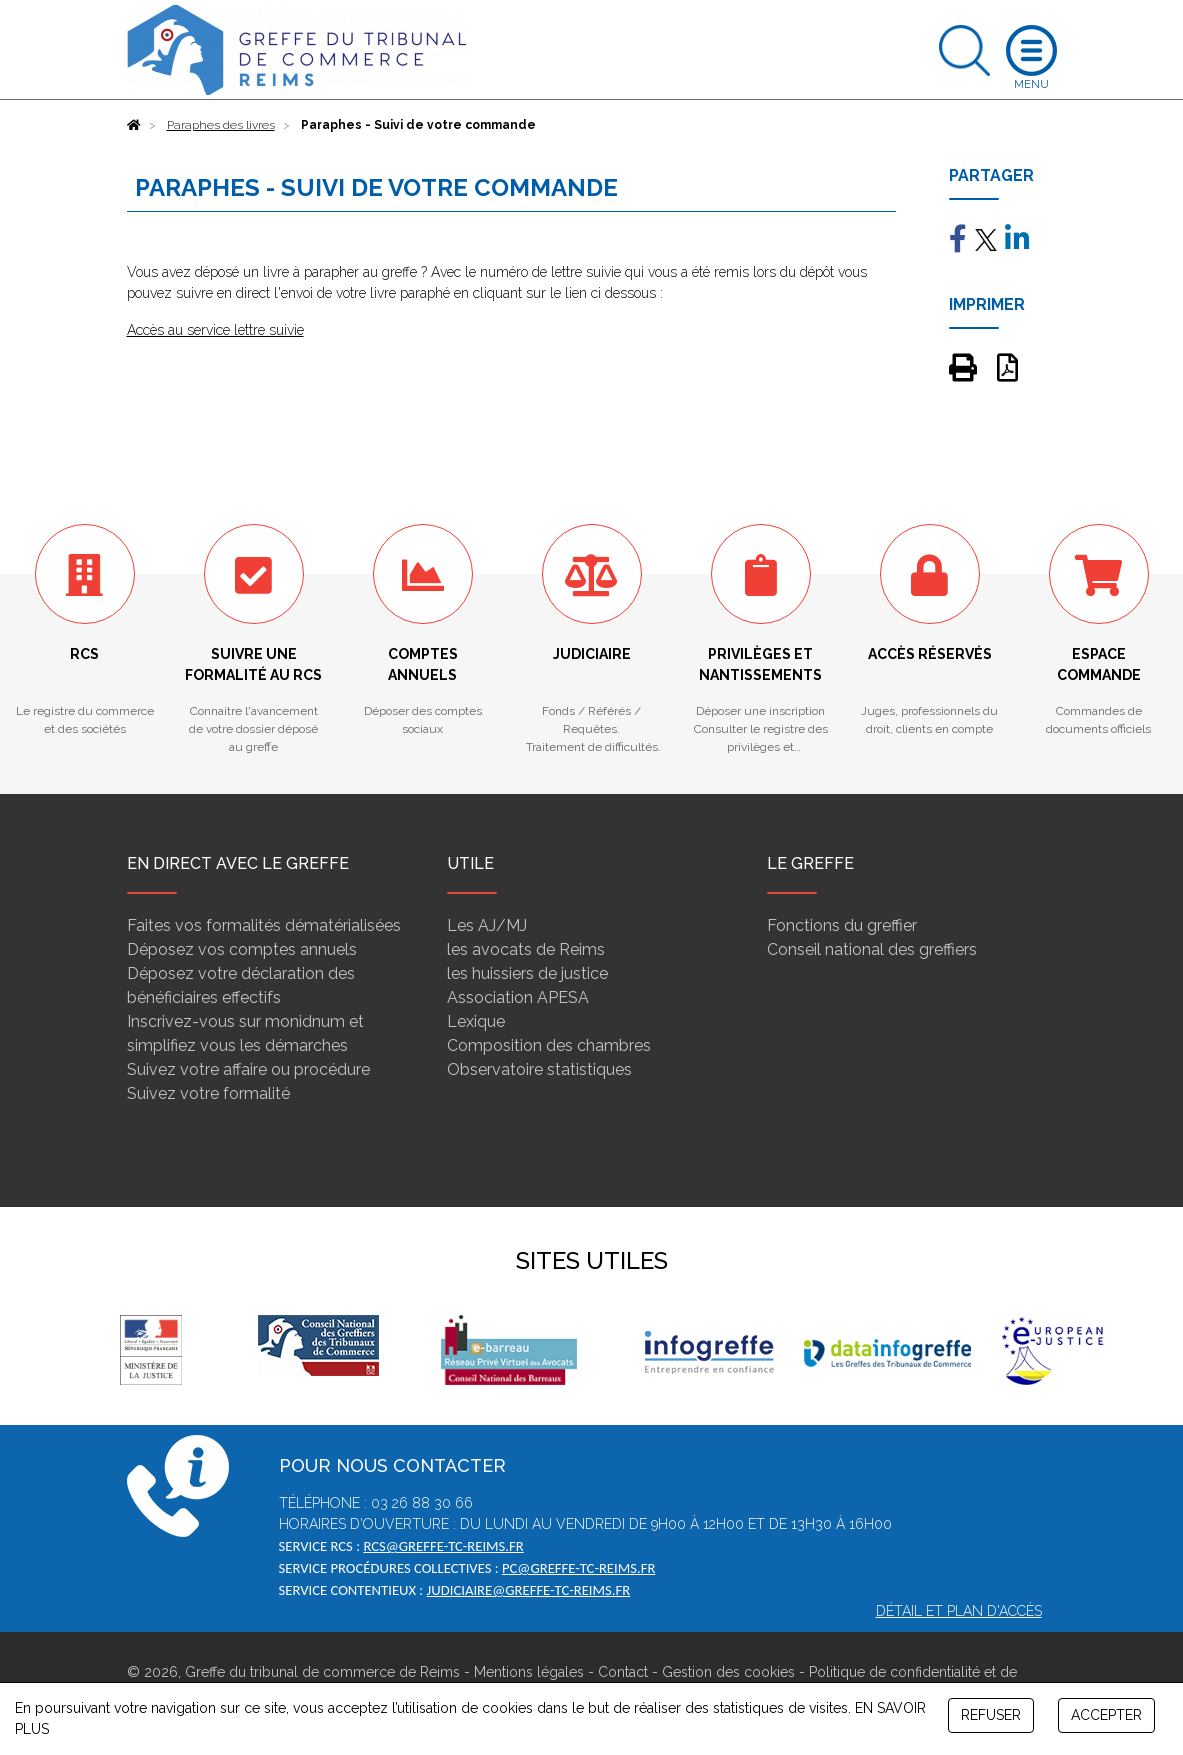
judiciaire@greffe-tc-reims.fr (529, 1590)
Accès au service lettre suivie (215, 330)
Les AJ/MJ (487, 925)
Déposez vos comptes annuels (242, 949)
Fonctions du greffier (842, 925)
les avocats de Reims (526, 949)
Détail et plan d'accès (959, 1611)
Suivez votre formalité (208, 1093)
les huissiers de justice (527, 973)
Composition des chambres (549, 1045)
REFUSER (991, 1715)
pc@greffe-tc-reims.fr (578, 1568)
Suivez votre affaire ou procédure (248, 1069)
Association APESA (518, 997)
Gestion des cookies (728, 1672)
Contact (623, 1672)
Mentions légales (529, 1672)
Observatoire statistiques (539, 1069)
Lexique (476, 1021)
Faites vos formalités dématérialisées (264, 925)
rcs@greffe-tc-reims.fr (443, 1546)
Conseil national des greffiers (872, 949)
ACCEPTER (1106, 1715)
